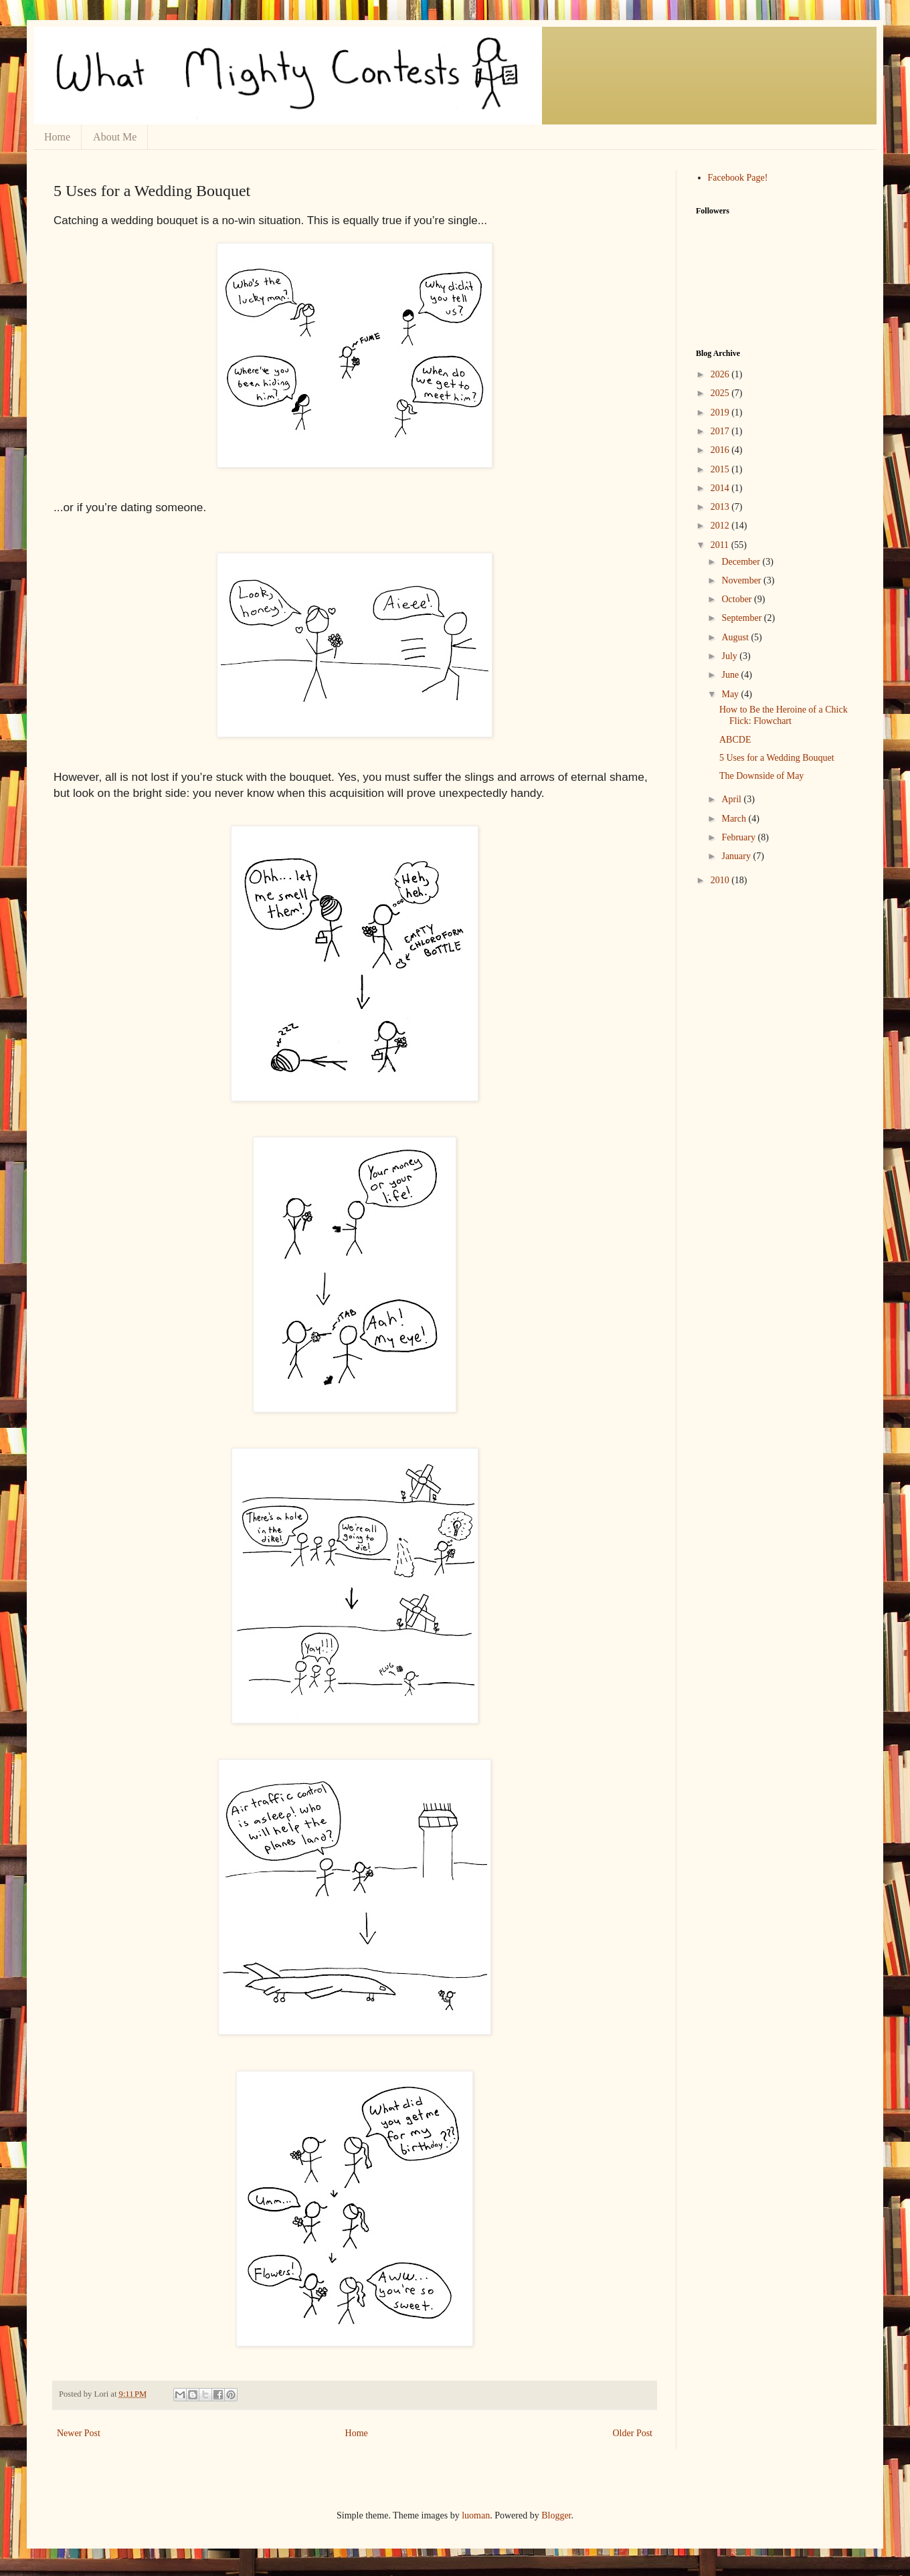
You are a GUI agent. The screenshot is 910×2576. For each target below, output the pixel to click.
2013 (721, 507)
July (730, 656)
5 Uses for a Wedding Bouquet (776, 758)
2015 (721, 469)
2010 (721, 880)
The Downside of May (761, 776)
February (739, 837)
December (741, 562)
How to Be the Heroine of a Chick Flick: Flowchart (783, 715)
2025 (721, 393)
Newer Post (78, 2433)
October (737, 599)
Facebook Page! (738, 178)
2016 (721, 450)
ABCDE (735, 740)
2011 (721, 545)
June (731, 675)
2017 (721, 431)
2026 (721, 374)
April (732, 799)
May (731, 694)
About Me (114, 137)
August (736, 637)
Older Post (633, 2433)
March (734, 819)
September (742, 618)
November (742, 580)
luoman (476, 2515)
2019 (721, 412)
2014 (721, 488)
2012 (721, 526)
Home (57, 137)
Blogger (556, 2515)
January (737, 856)
